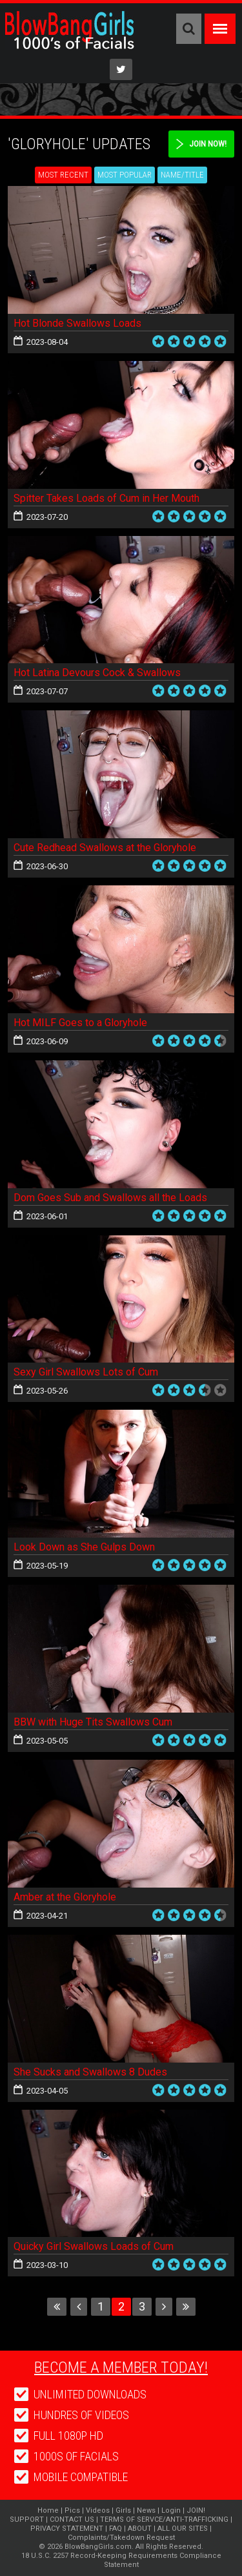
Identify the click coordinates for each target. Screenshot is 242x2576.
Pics (72, 2510)
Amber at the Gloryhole (65, 1897)
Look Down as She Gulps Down (84, 1547)
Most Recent (63, 175)
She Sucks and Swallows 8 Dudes (90, 2072)
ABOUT (140, 2528)
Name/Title (182, 175)
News (146, 2510)
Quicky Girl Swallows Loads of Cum (94, 2246)
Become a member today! (121, 2367)
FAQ (115, 2528)
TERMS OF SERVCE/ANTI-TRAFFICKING (164, 2519)
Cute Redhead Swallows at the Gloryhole (105, 847)
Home (48, 2510)
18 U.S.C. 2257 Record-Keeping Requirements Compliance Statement (121, 2560)
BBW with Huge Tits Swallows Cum (93, 1722)
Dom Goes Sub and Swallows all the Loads (110, 1197)
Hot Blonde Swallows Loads (77, 323)
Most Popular (124, 175)
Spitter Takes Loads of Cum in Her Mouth (106, 498)
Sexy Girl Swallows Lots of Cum (86, 1372)
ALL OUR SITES (182, 2528)
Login (171, 2510)
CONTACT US (72, 2519)
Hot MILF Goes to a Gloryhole (80, 1022)
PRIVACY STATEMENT (66, 2528)
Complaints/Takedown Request (121, 2537)
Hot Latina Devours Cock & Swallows (97, 672)
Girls (123, 2510)
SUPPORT (27, 2519)
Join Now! (208, 144)
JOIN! (196, 2510)
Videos (98, 2510)
